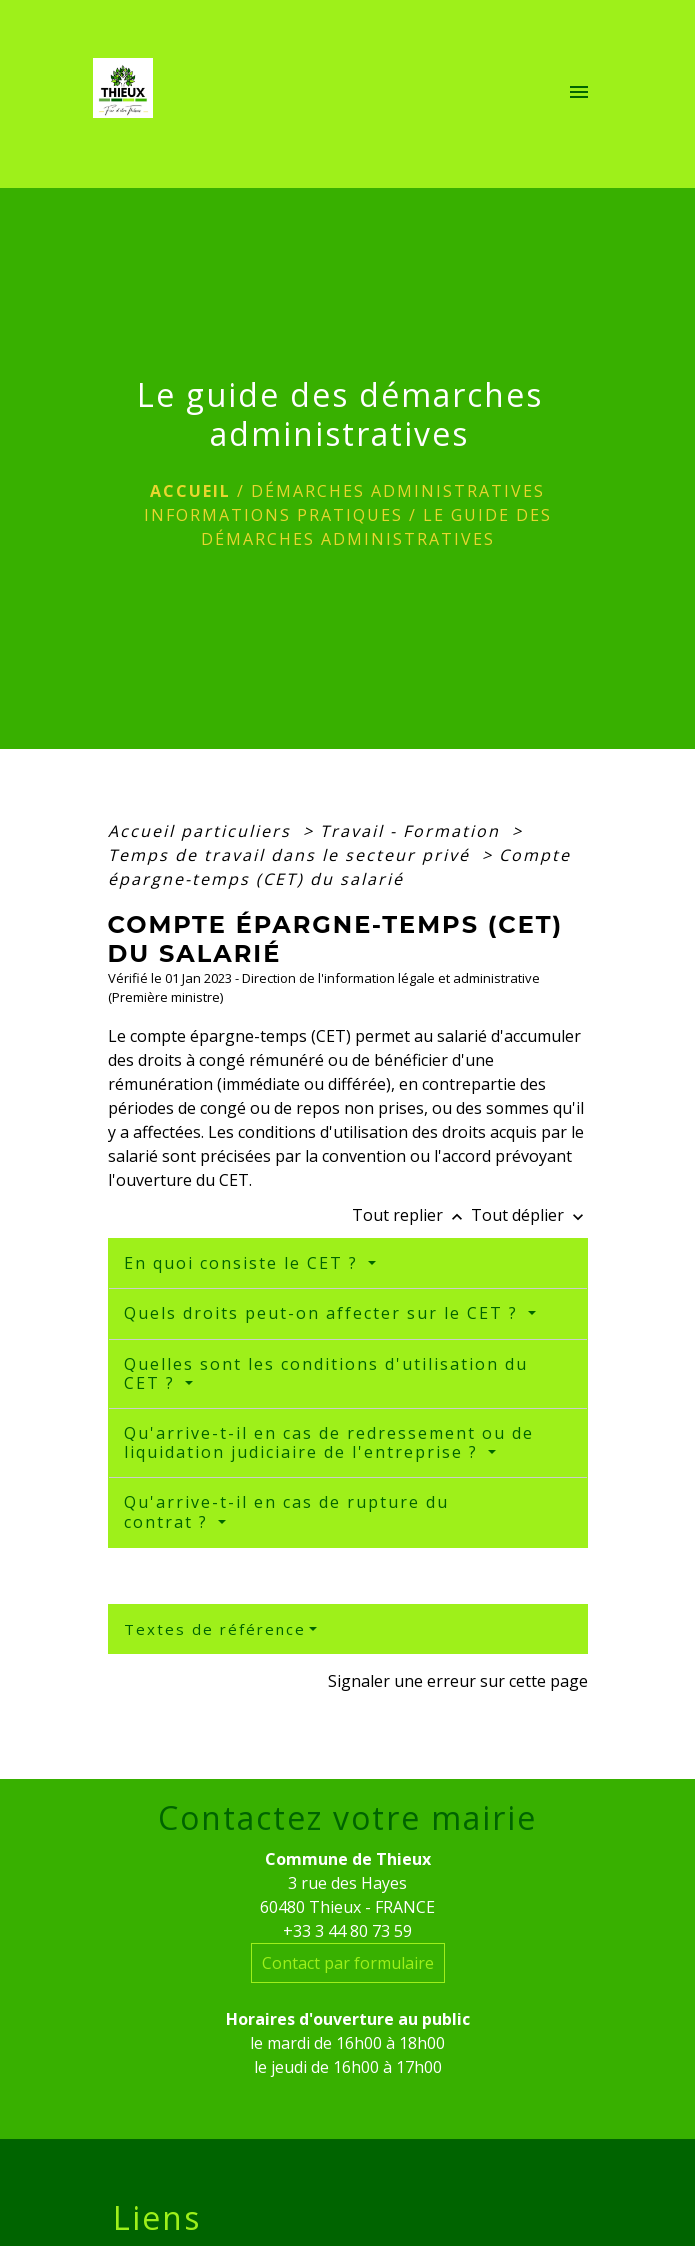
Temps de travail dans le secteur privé (292, 855)
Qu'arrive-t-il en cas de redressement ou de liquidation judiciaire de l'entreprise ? (329, 1442)
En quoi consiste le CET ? (244, 1263)
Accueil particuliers (202, 831)
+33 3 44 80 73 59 (347, 1931)
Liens (157, 2218)
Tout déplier (529, 1215)
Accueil (190, 491)
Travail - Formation (413, 831)
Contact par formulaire (348, 1963)
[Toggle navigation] (579, 94)
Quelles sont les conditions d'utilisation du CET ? (326, 1373)
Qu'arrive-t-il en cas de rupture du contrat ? (286, 1511)
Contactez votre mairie (347, 1818)
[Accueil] (129, 94)
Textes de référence (215, 1629)
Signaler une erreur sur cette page (458, 1681)
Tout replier (411, 1215)
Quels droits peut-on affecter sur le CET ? (324, 1313)
